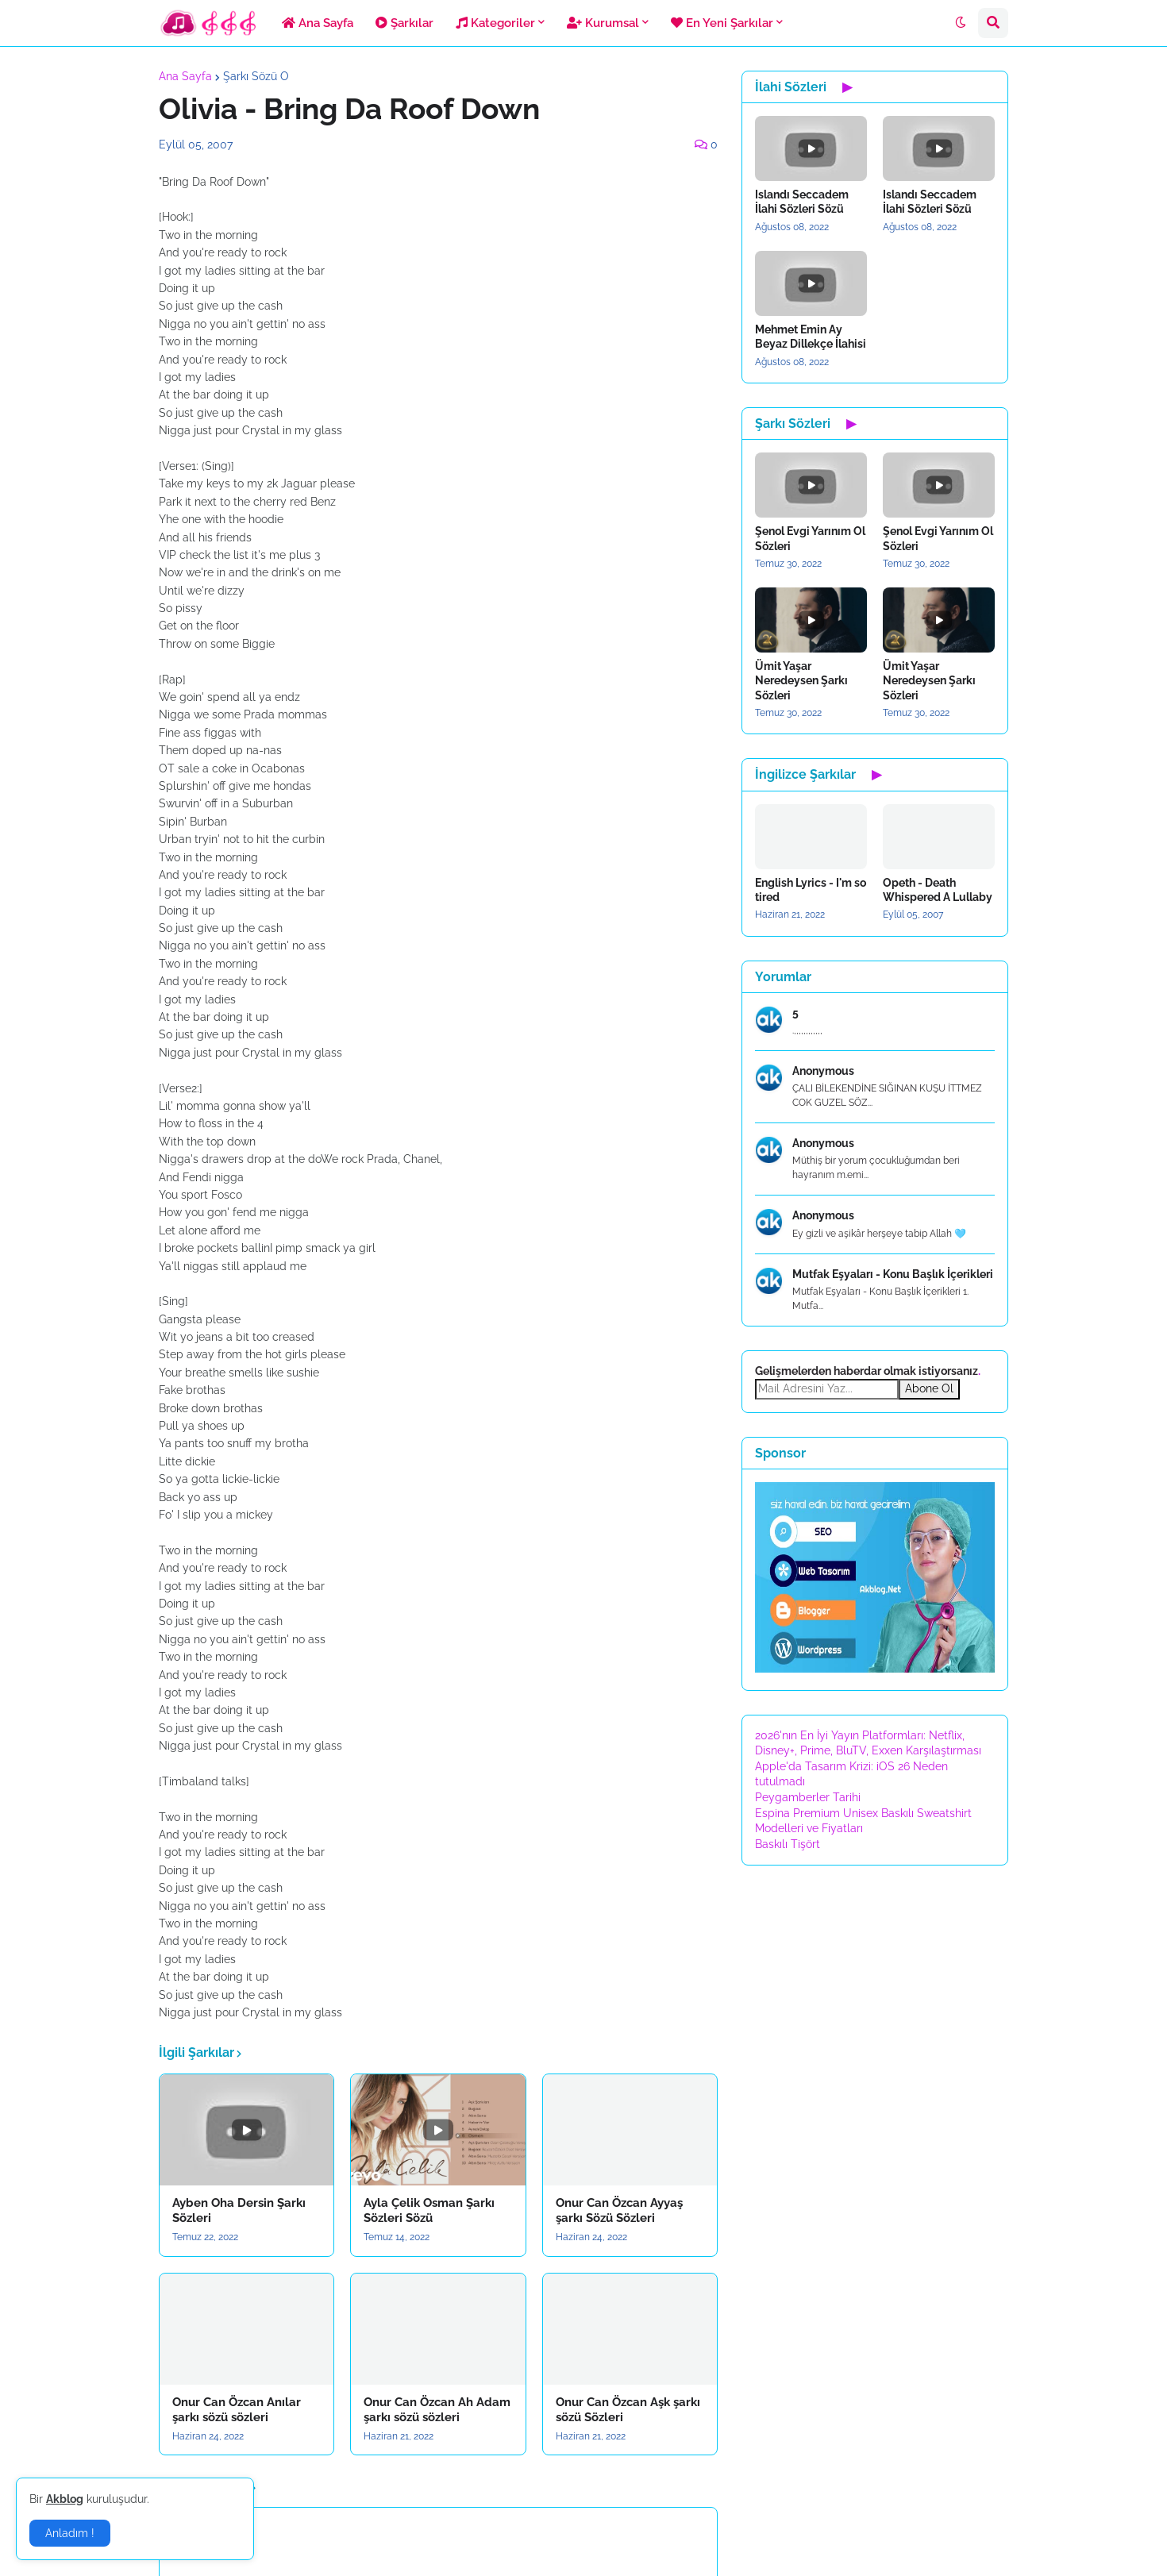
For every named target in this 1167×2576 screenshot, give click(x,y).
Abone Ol (929, 1388)
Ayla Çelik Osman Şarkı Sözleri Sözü (429, 2211)
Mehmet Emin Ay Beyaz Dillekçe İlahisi (810, 336)
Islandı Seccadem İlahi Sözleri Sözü (802, 201)
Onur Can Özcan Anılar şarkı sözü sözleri (236, 2410)
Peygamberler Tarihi (808, 1797)
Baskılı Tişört (787, 1844)
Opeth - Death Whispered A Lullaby (937, 889)
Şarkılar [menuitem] (404, 23)
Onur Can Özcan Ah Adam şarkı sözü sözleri (437, 2410)
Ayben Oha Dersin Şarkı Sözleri (239, 2211)
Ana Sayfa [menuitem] (317, 23)
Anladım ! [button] (69, 2533)
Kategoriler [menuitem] (495, 23)
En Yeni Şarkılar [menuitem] (722, 23)
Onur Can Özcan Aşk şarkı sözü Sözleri (628, 2410)
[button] (960, 23)
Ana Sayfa (185, 76)
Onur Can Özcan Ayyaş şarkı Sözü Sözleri (619, 2211)
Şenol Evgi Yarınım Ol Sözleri (810, 538)
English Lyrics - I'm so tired (810, 889)
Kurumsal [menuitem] (603, 23)
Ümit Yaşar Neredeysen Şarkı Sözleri (801, 680)
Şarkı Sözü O (256, 76)
